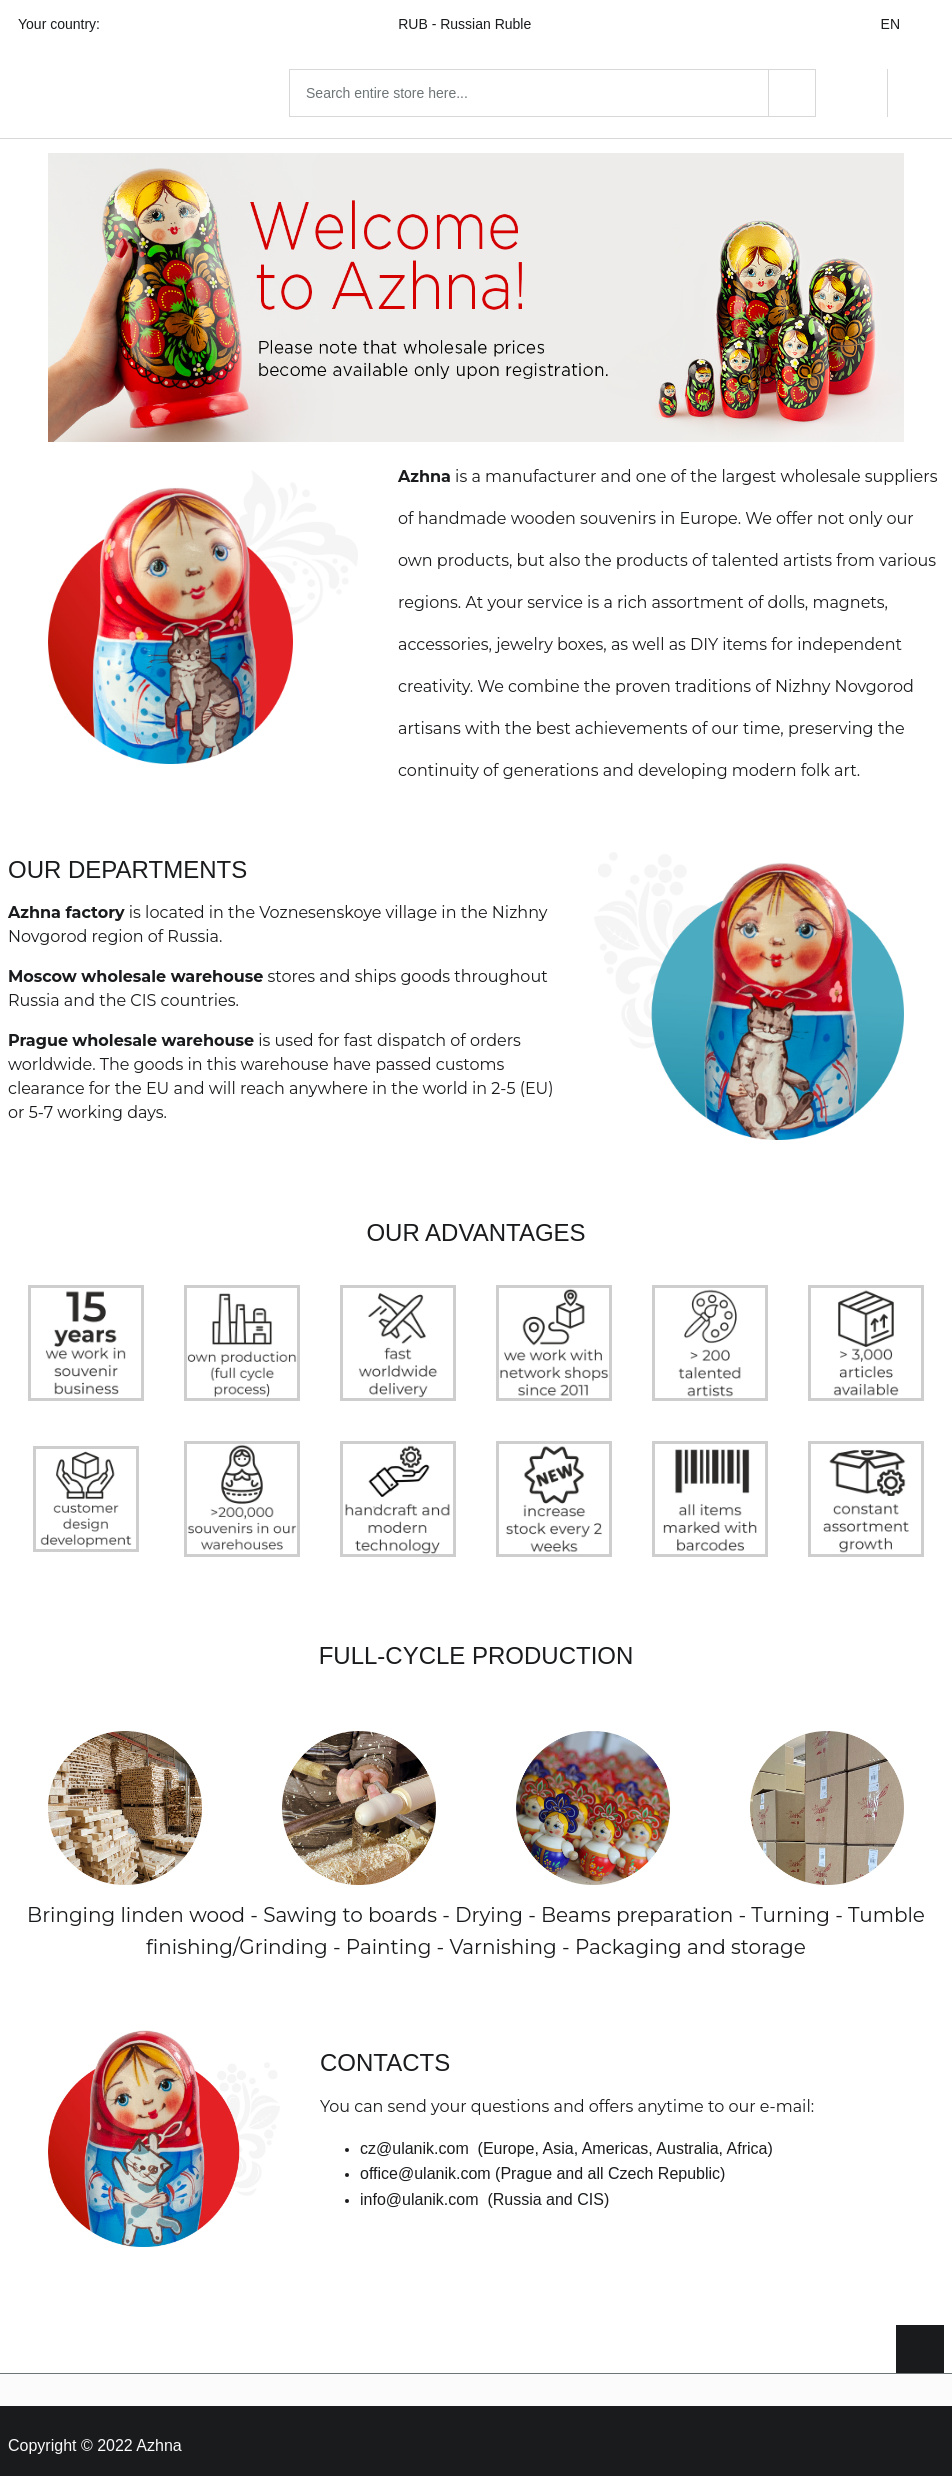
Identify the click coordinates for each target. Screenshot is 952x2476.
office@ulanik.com (425, 2163)
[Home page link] (184, 88)
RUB (476, 24)
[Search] (792, 88)
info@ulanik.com (419, 2189)
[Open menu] (32, 88)
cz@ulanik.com (414, 2138)
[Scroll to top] (920, 2339)
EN (902, 24)
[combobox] (576, 88)
